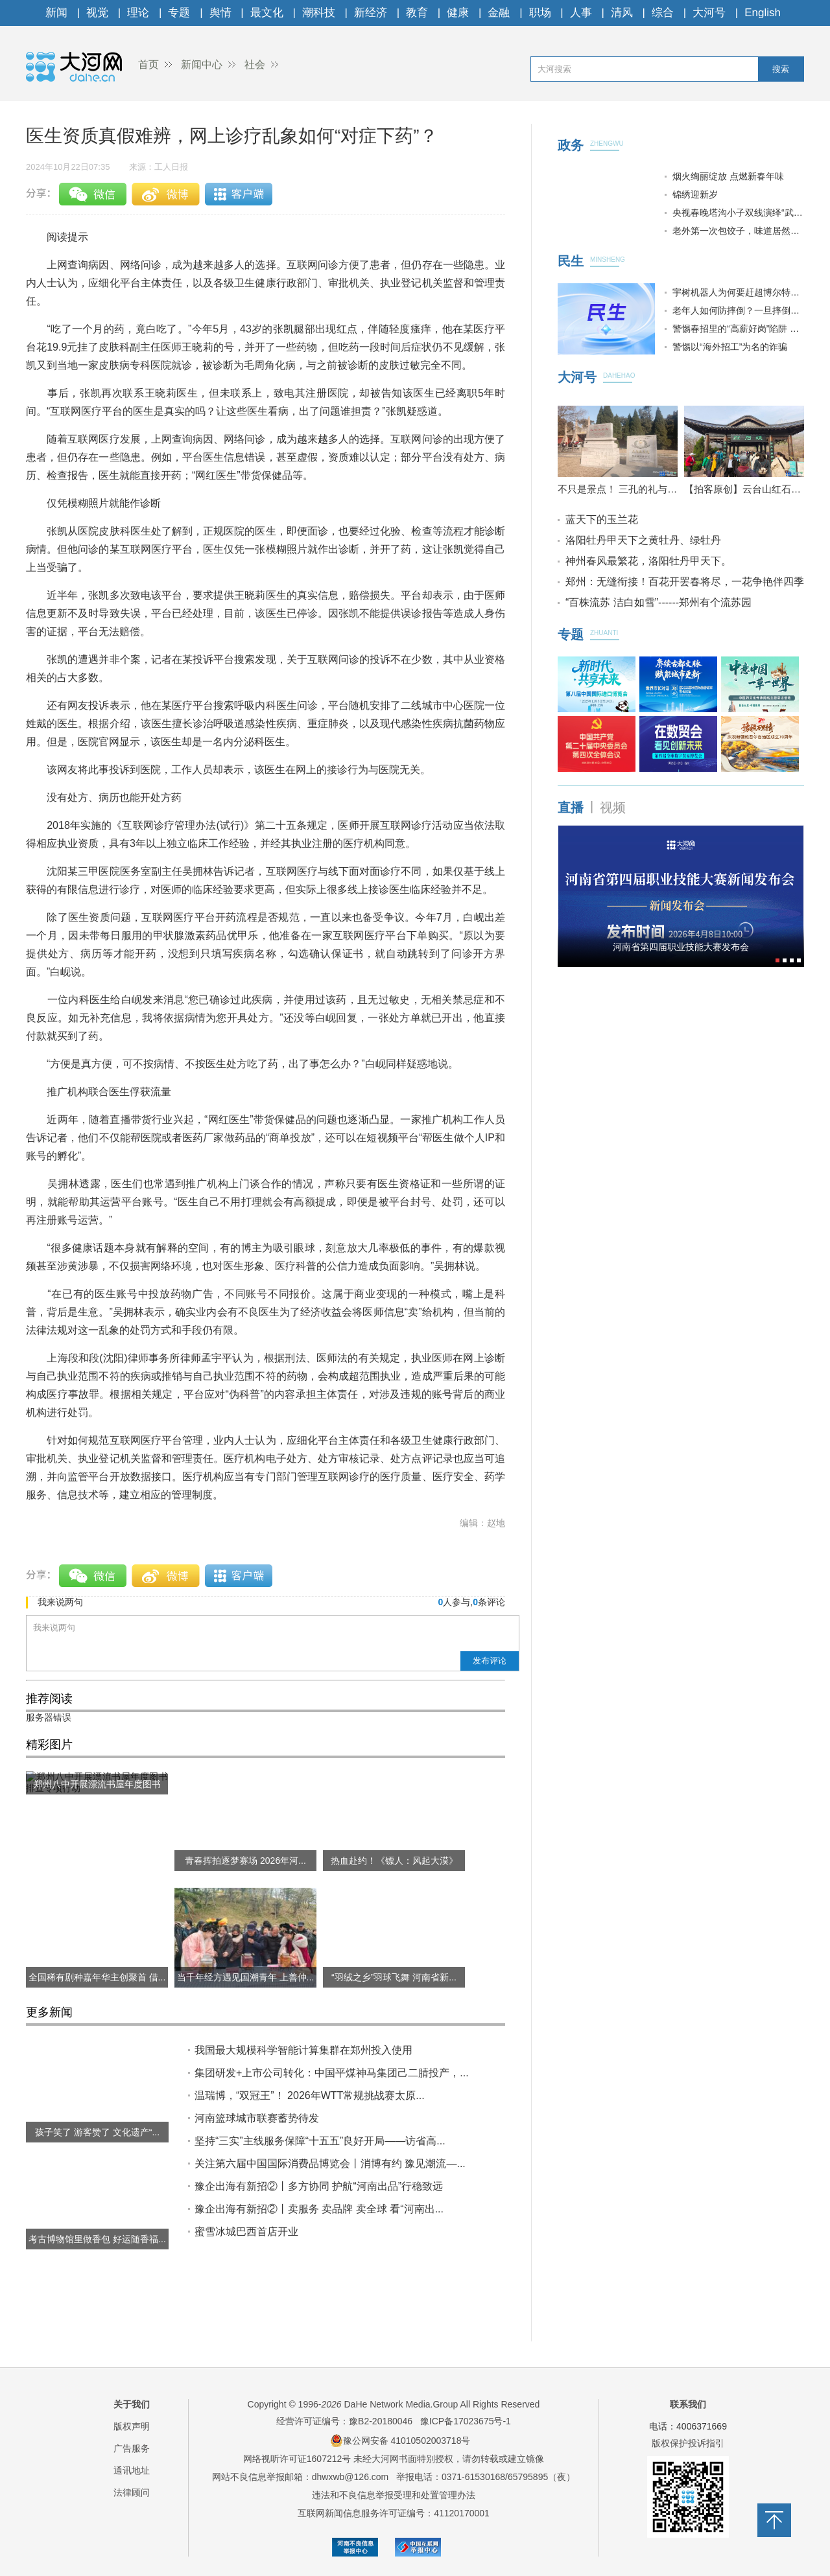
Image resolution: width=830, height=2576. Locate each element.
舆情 (220, 12)
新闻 (56, 12)
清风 (622, 12)
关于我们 (131, 2404)
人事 (581, 12)
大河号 (709, 12)
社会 (254, 64)
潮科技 (318, 12)
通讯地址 (131, 2470)
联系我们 (688, 2404)
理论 (138, 12)
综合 (663, 12)
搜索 (780, 69)
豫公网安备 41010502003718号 (400, 2440)
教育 (417, 12)
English (762, 12)
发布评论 (489, 1660)
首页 (148, 64)
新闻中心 (201, 64)
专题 (179, 12)
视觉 (97, 12)
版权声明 (131, 2426)
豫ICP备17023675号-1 (465, 2421)
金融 (499, 12)
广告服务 (131, 2448)
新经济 (370, 12)
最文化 (266, 12)
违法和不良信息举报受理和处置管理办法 (393, 2495)
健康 (458, 12)
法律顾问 (131, 2492)
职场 (540, 12)
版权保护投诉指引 (688, 2443)
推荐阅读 (49, 1698)
